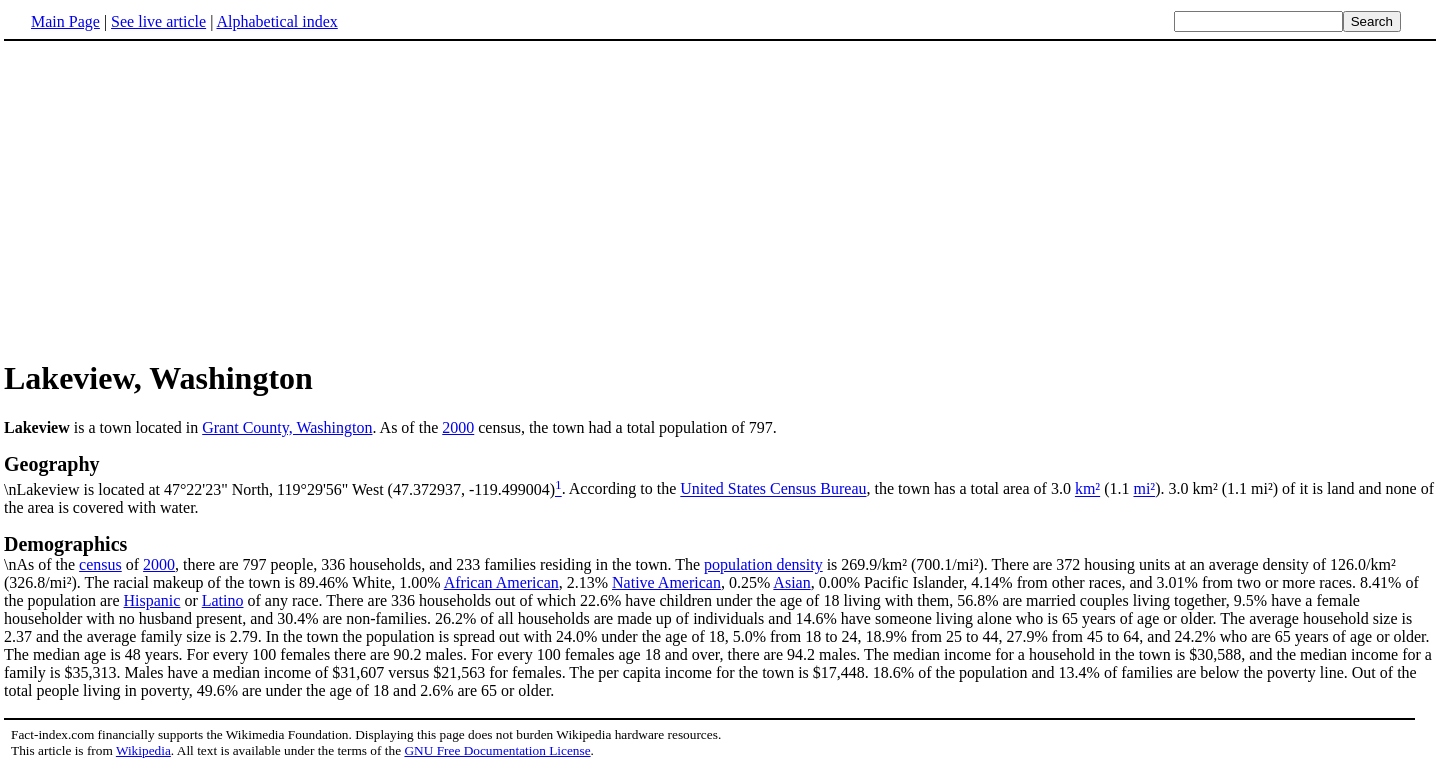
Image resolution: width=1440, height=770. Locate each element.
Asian (791, 582)
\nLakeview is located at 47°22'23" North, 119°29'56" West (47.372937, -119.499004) (720, 475)
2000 (458, 427)
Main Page (65, 21)
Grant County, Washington (287, 427)
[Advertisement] (172, 199)
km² (1087, 489)
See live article (158, 21)
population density (763, 564)
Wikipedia (143, 750)
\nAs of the (720, 553)
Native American (666, 582)
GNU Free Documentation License (497, 750)
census (100, 564)
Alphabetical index (276, 21)
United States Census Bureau (773, 489)
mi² (1144, 489)
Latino (223, 600)
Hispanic (152, 600)
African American (501, 582)
